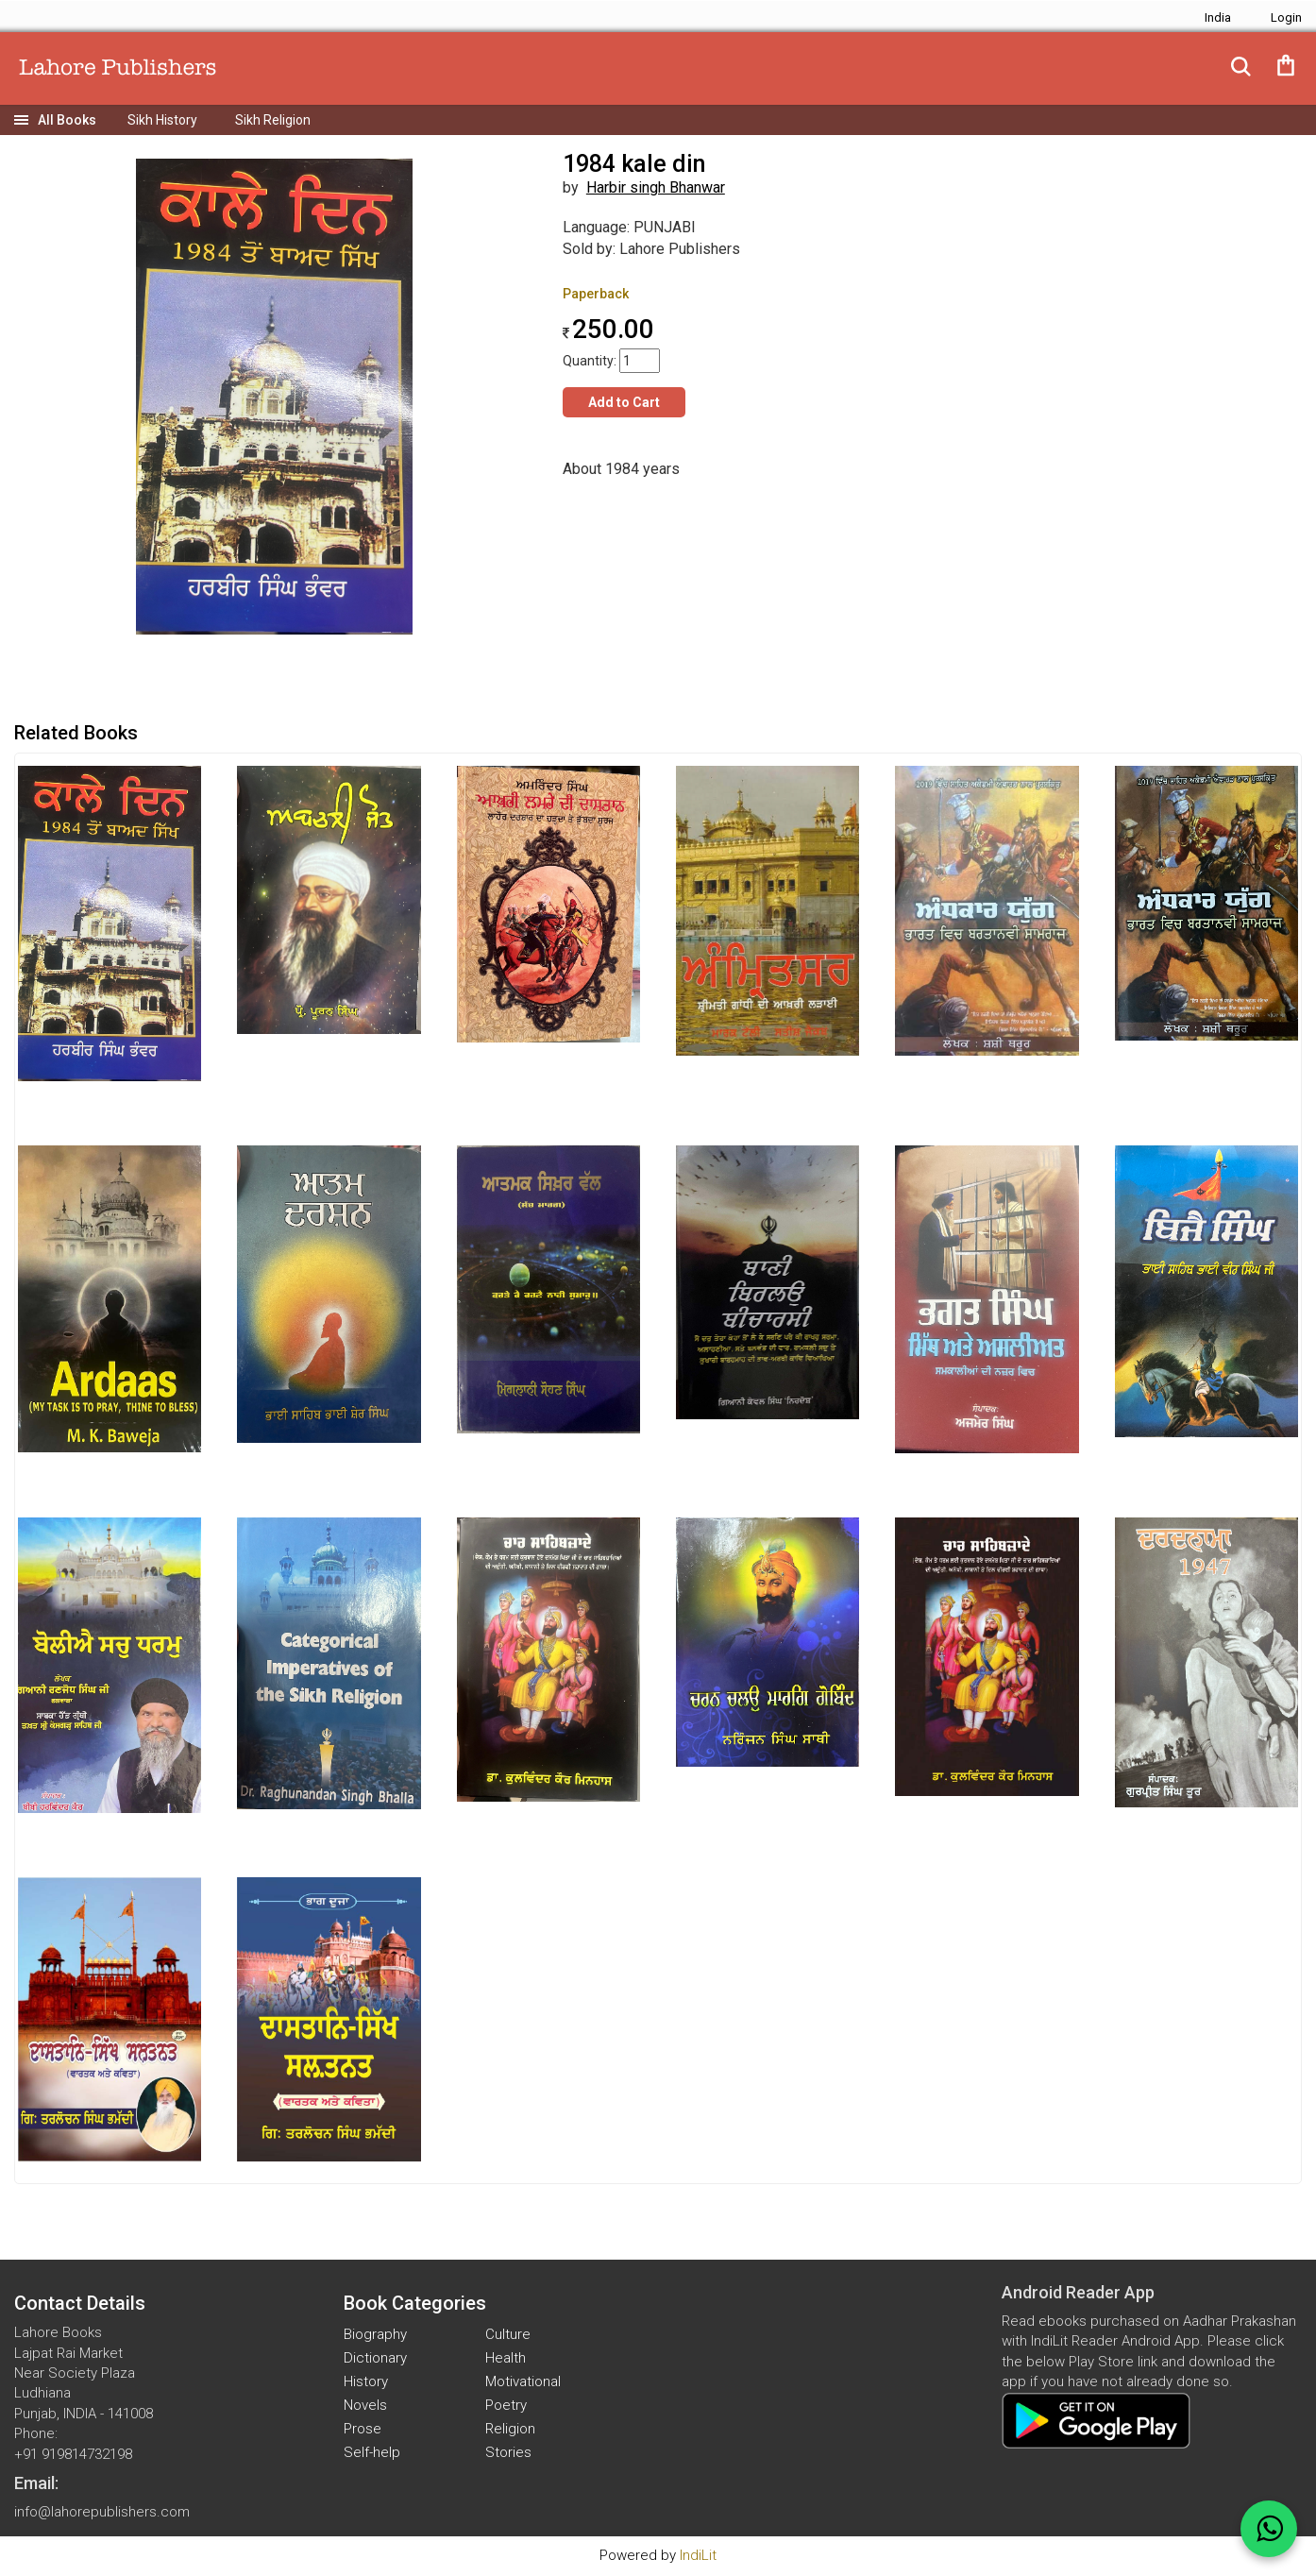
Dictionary (375, 2357)
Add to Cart (624, 402)
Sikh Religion (273, 119)
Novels (365, 2405)
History (366, 2381)
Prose (362, 2428)
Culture (508, 2334)
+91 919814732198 (73, 2454)
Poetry (506, 2405)
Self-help (372, 2452)
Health (505, 2357)
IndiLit (698, 2555)
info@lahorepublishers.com (102, 2511)
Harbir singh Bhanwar (655, 187)
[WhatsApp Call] (1268, 2528)
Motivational (523, 2381)
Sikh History (162, 119)
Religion (510, 2428)
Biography (375, 2334)
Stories (508, 2452)
